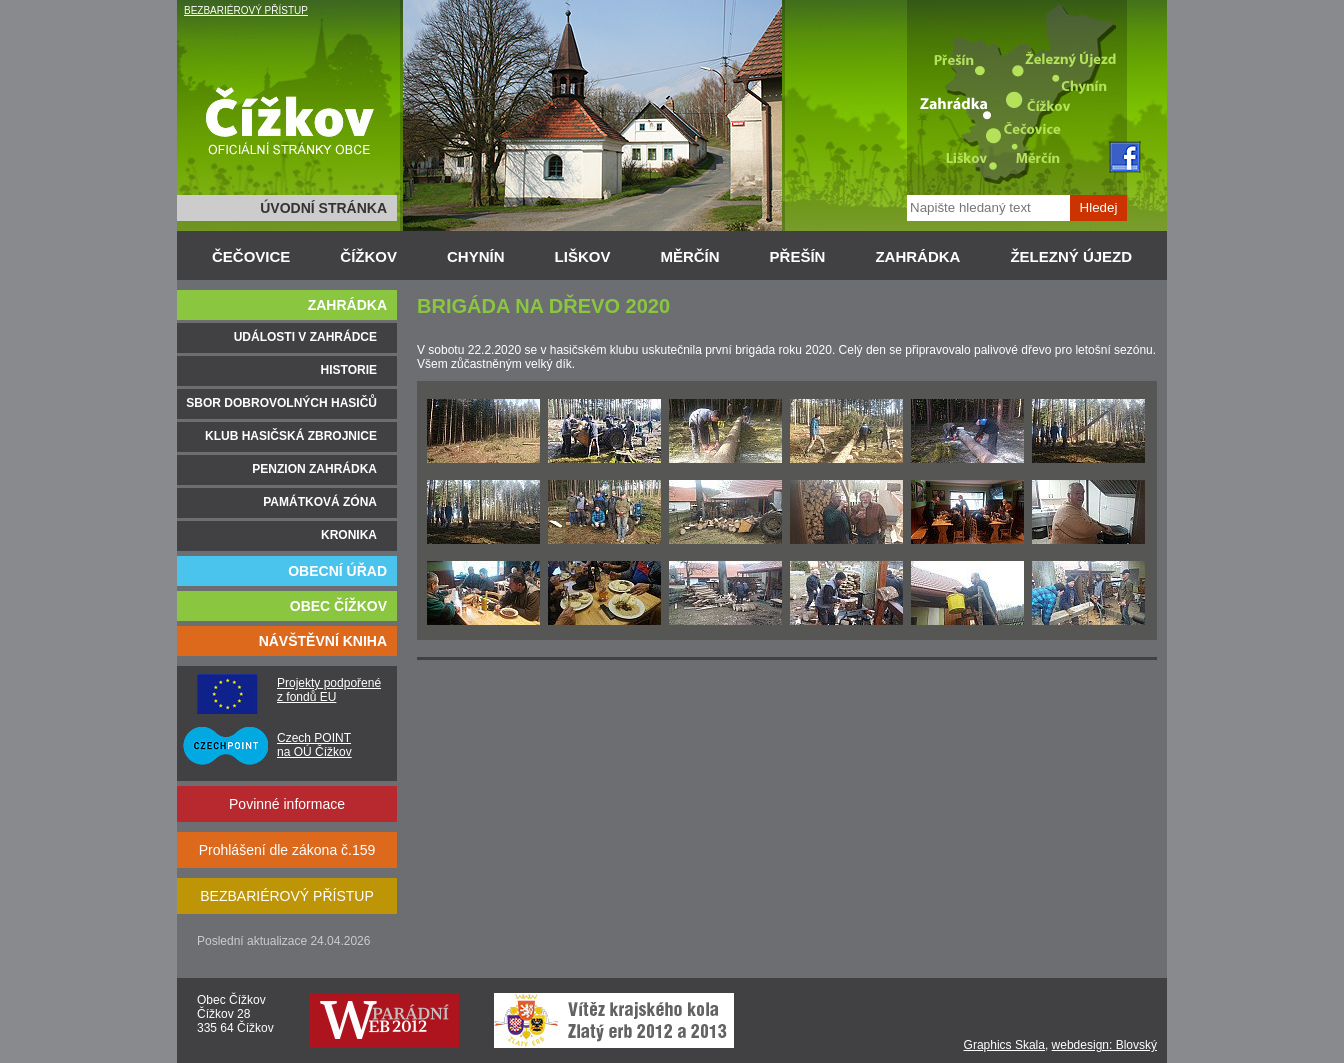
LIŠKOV (583, 256)
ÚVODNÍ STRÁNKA (323, 208)
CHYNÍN (476, 256)
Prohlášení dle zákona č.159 (287, 850)
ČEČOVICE (251, 256)
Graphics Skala (1004, 1045)
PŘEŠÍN (798, 256)
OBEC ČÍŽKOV (338, 606)
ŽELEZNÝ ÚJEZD (1071, 256)
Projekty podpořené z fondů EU (329, 690)
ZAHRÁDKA (917, 256)
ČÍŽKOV (368, 256)
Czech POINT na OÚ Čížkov (314, 745)
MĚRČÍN (689, 256)
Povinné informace (287, 804)
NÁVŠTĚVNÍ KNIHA (323, 641)
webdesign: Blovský (1104, 1045)
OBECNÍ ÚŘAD (337, 571)
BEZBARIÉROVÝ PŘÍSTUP (246, 10)
